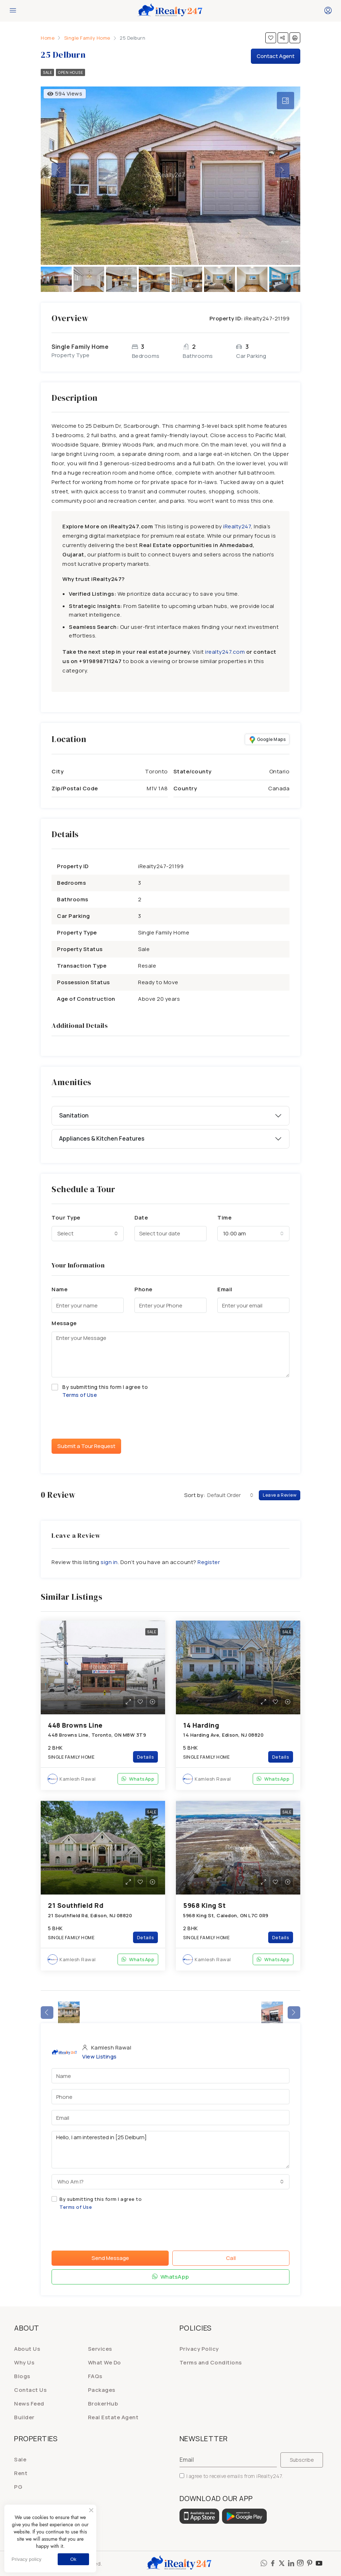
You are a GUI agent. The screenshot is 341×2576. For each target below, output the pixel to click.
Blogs (22, 2376)
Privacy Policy (199, 2349)
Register (209, 1562)
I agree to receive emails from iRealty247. (231, 2476)
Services (100, 2349)
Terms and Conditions (211, 2362)
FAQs (95, 2376)
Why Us (24, 2362)
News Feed (29, 2403)
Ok (73, 2559)
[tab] (285, 100)
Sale (47, 72)
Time (224, 1217)
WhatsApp (137, 1779)
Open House (70, 72)
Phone (143, 1289)
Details (145, 1757)
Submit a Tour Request (86, 1446)
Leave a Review (279, 1495)
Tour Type (66, 1217)
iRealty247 (237, 526)
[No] (90, 2510)
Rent (20, 2473)
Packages (101, 2390)
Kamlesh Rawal (77, 1779)
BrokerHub (103, 2403)
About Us (27, 2349)
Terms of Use (79, 1394)
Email (224, 1289)
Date (141, 1217)
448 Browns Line (75, 1725)
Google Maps (267, 739)
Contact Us (30, 2390)
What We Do (104, 2362)
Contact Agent (275, 56)
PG (18, 2487)
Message (64, 1323)
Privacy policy (26, 2559)
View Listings (99, 2056)
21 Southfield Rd (75, 1905)
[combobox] (88, 1233)
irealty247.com (225, 652)
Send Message (110, 2258)
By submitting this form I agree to (170, 1391)
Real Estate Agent (113, 2417)
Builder (24, 2417)
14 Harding (201, 1725)
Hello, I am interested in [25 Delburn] (170, 2149)
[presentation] (106, 1419)
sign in (109, 1562)
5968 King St (204, 1905)
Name (59, 1289)
